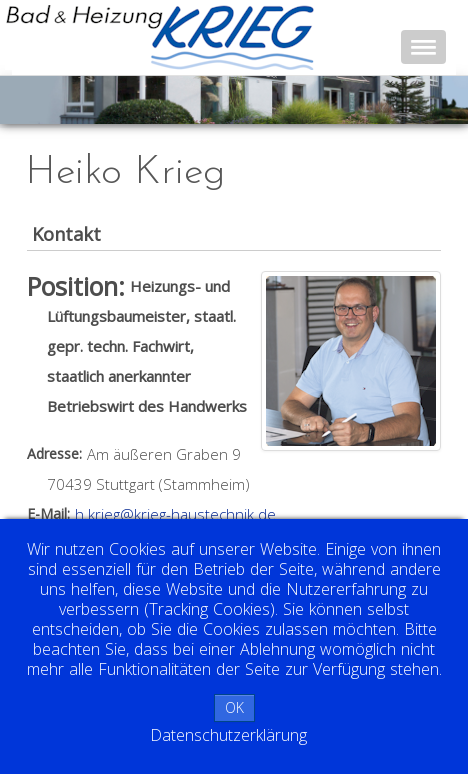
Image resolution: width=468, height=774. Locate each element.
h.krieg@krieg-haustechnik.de (175, 514)
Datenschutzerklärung (228, 735)
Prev (36, 99)
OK (234, 707)
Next (442, 99)
